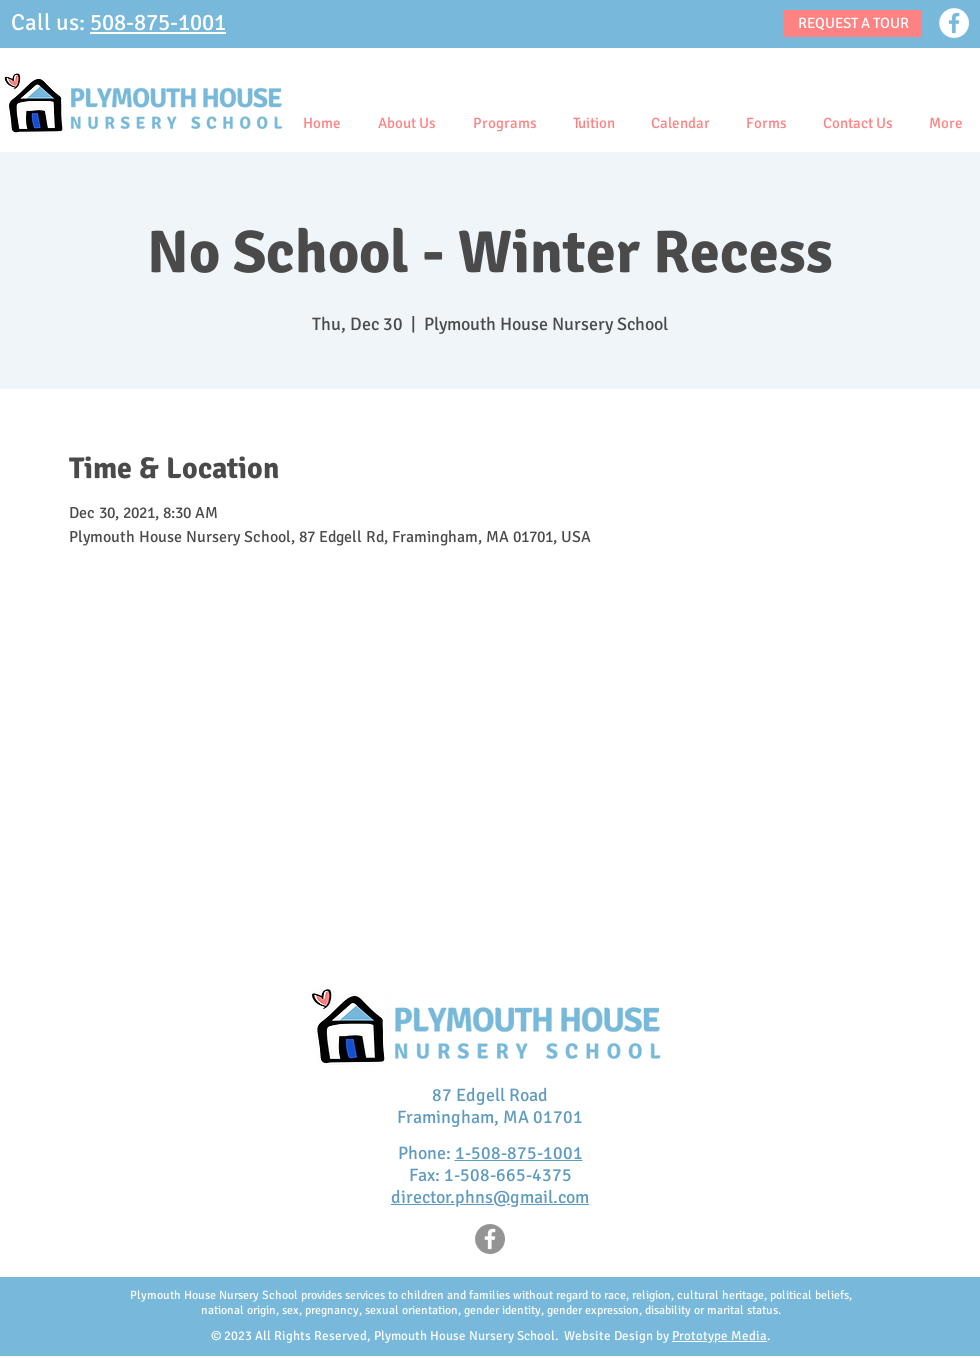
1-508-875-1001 (519, 1153)
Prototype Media (719, 1336)
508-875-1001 (158, 22)
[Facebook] (954, 23)
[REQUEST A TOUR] (853, 23)
